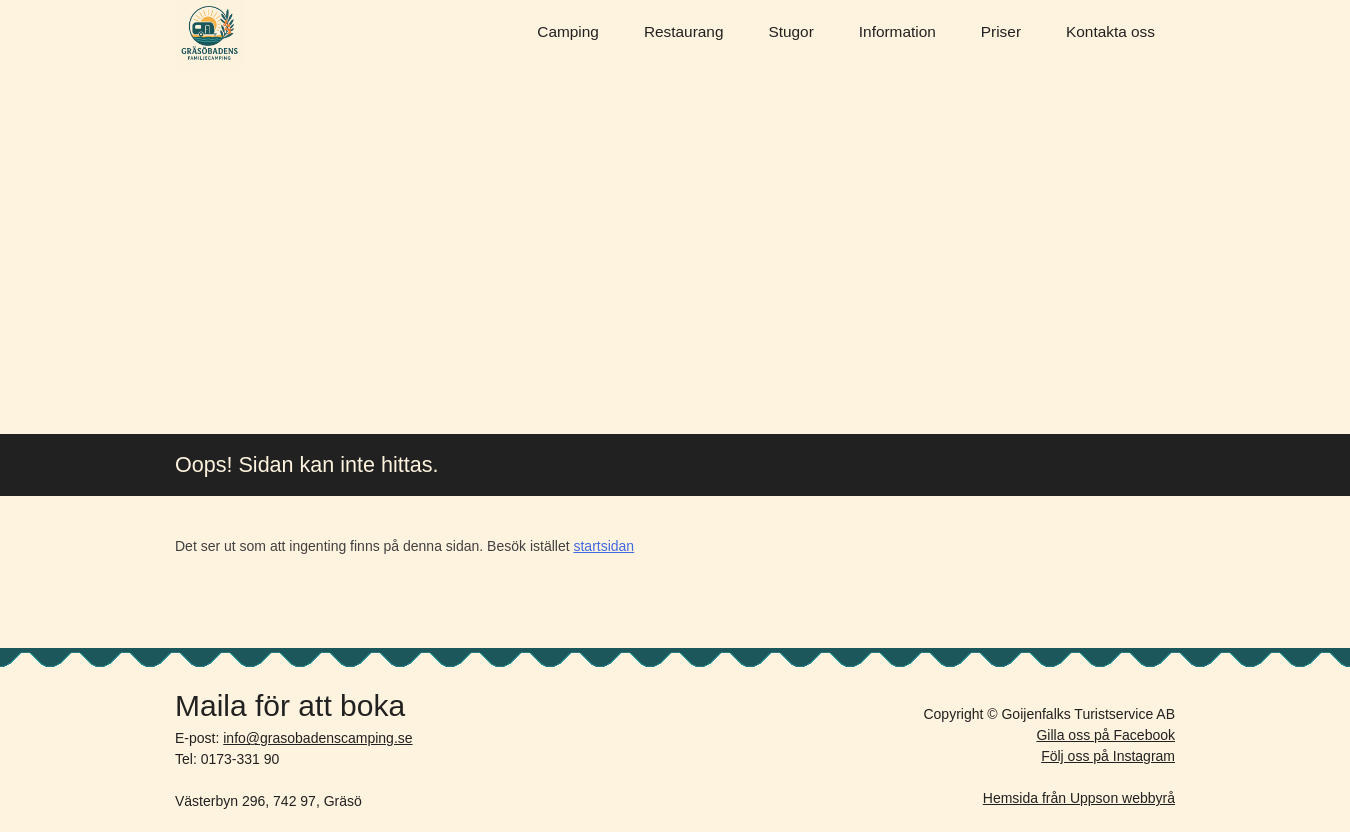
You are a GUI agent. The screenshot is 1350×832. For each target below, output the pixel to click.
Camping (568, 31)
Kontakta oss (1110, 31)
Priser (1001, 31)
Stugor (790, 31)
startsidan (603, 546)
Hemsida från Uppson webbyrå (1079, 798)
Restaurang (684, 31)
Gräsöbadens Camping (210, 35)
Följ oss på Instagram (1108, 756)
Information (897, 31)
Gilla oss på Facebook (1105, 735)
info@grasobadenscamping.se (317, 738)
